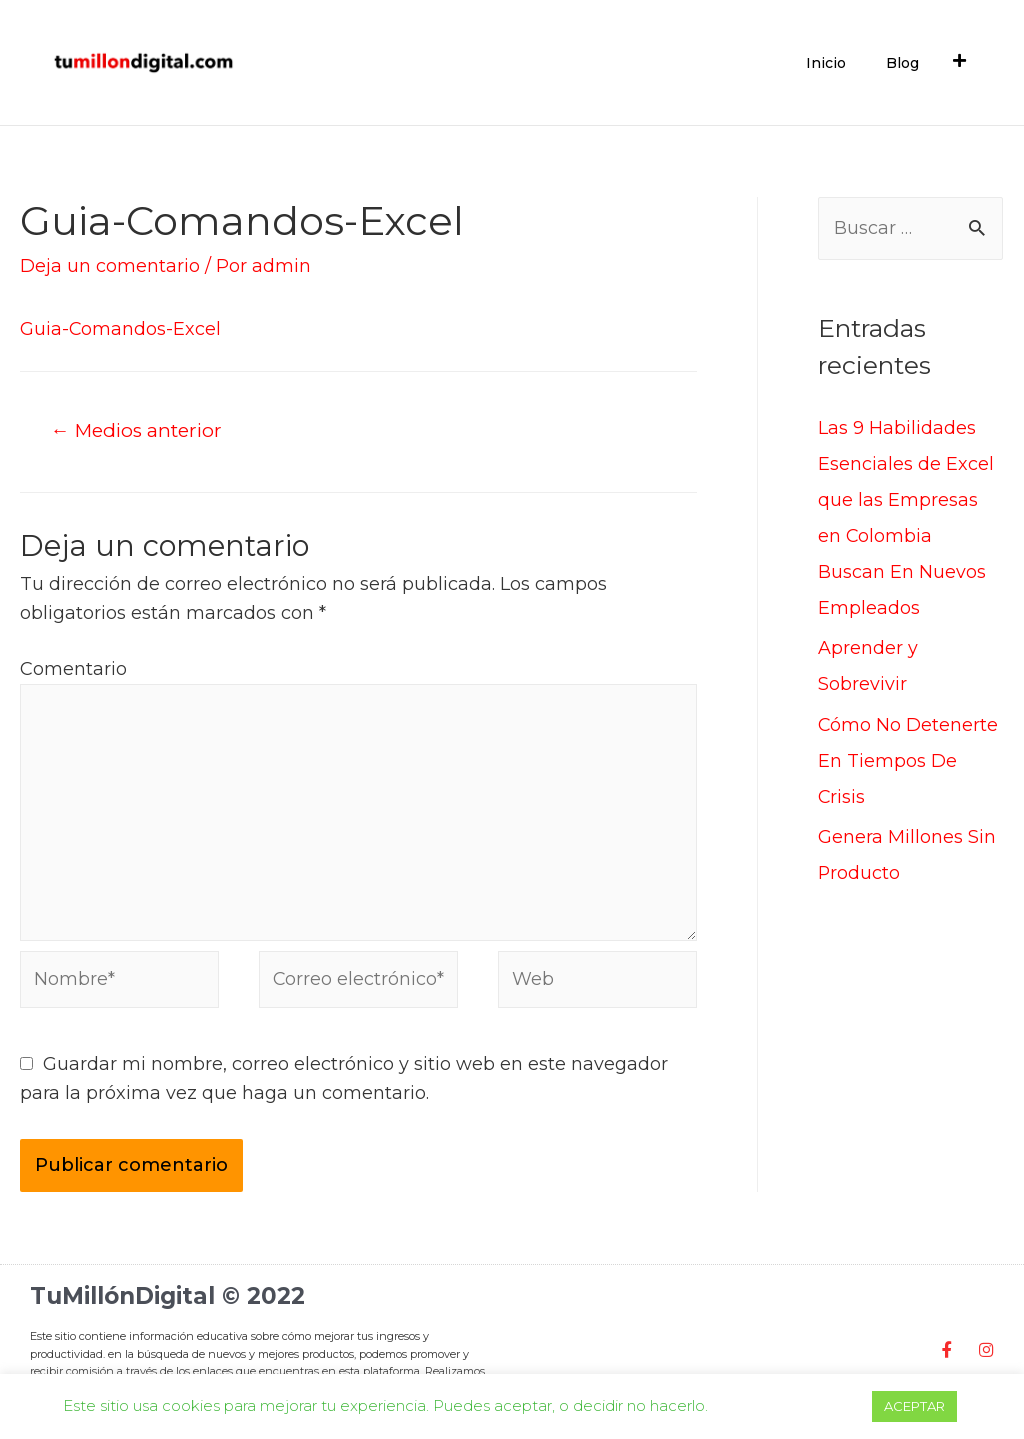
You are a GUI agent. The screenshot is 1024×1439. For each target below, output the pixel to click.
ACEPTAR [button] (914, 1406)
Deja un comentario (110, 266)
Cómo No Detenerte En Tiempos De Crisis (908, 761)
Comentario (73, 669)
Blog (902, 63)
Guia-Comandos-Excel (121, 329)
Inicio (826, 63)
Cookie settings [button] (789, 1405)
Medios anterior (138, 430)
